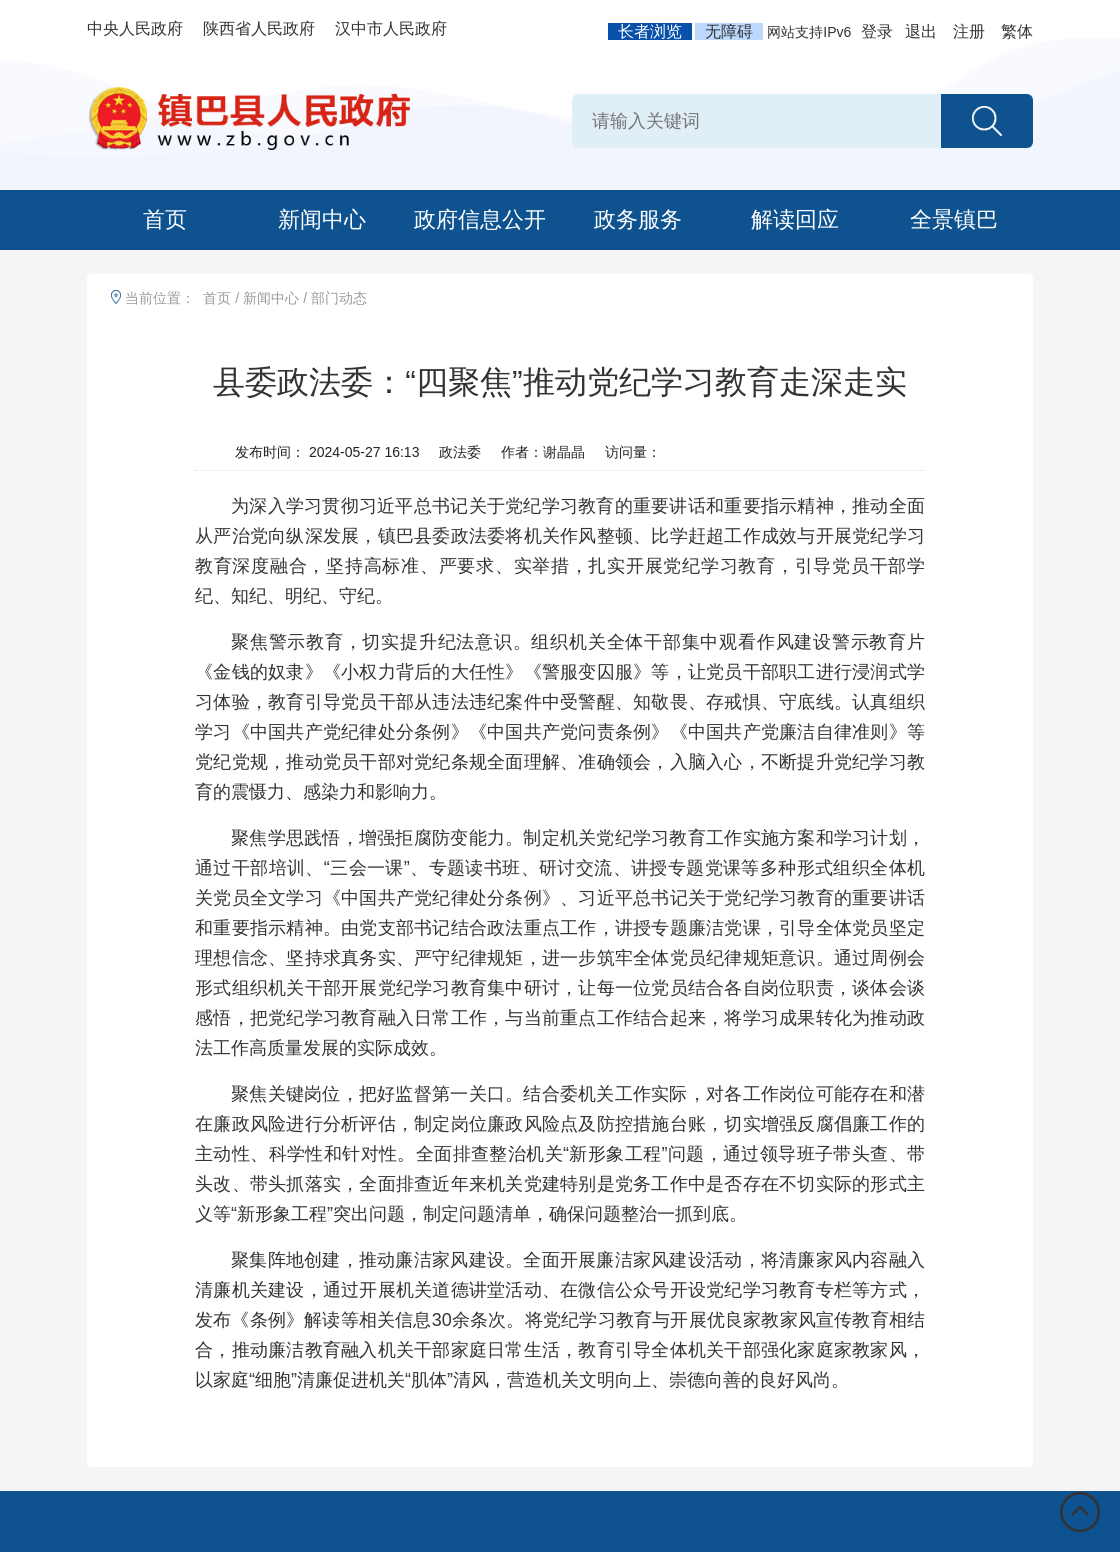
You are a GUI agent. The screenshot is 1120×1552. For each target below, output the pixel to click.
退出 (921, 31)
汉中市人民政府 (391, 28)
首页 (165, 219)
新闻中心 (322, 219)
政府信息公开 (480, 219)
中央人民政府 (135, 28)
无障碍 (729, 31)
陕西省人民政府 (259, 28)
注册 (969, 31)
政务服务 (638, 219)
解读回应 (795, 219)
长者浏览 (650, 31)
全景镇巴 (954, 219)
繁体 (1017, 31)
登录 (877, 31)
